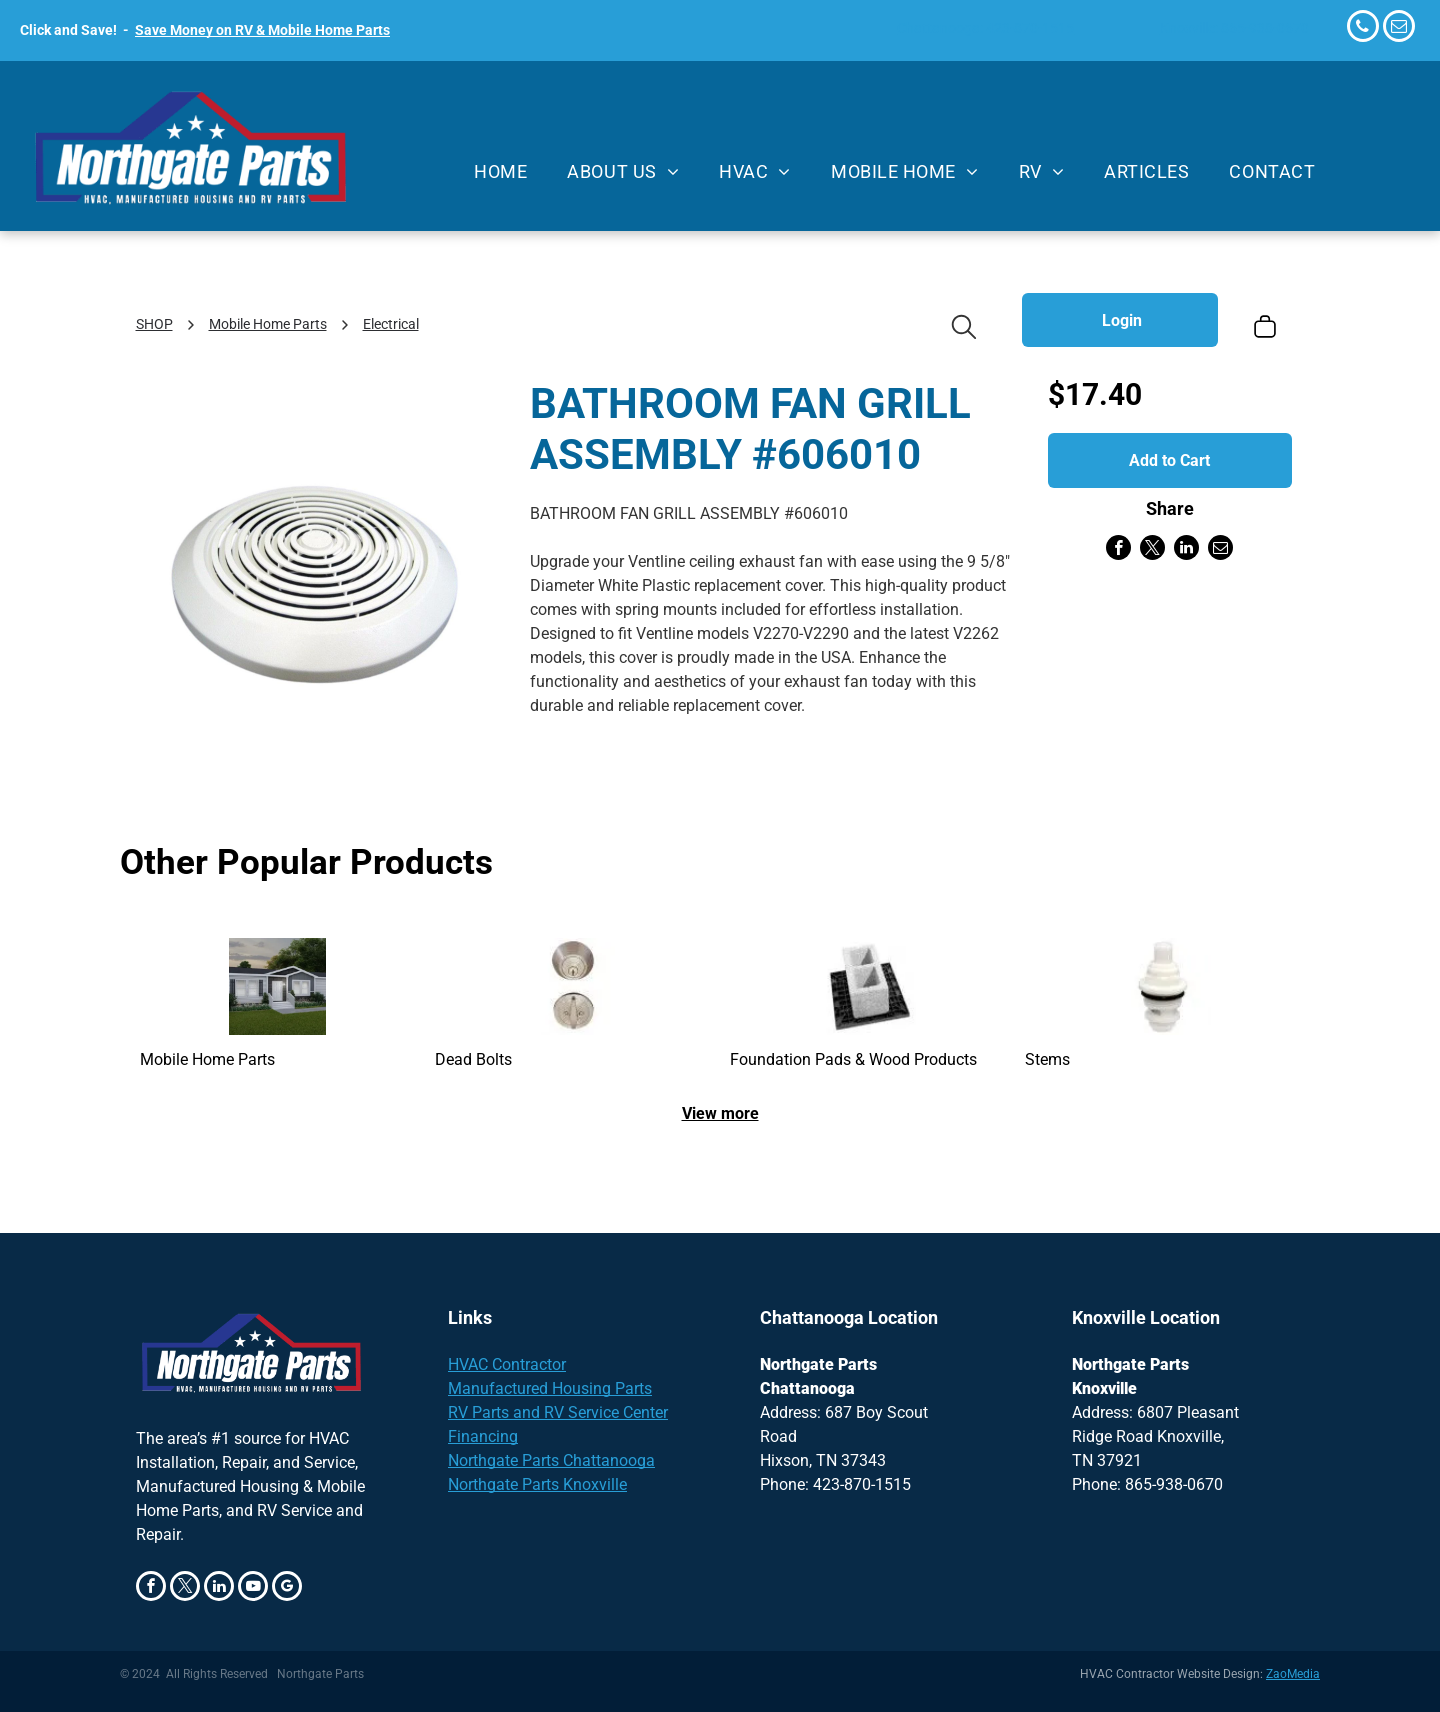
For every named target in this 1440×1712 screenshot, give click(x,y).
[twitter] (185, 1588)
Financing (483, 1436)
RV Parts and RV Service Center (558, 1412)
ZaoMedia (1293, 1674)
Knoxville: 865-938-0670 (1234, 28)
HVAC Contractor (507, 1364)
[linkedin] (219, 1588)
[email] (1399, 28)
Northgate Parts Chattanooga (551, 1460)
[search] (964, 329)
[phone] (1363, 28)
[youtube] (253, 1588)
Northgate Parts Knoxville (537, 1484)
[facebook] (151, 1588)
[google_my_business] (287, 1588)
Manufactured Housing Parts (550, 1388)
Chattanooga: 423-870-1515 (985, 28)
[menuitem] (500, 172)
